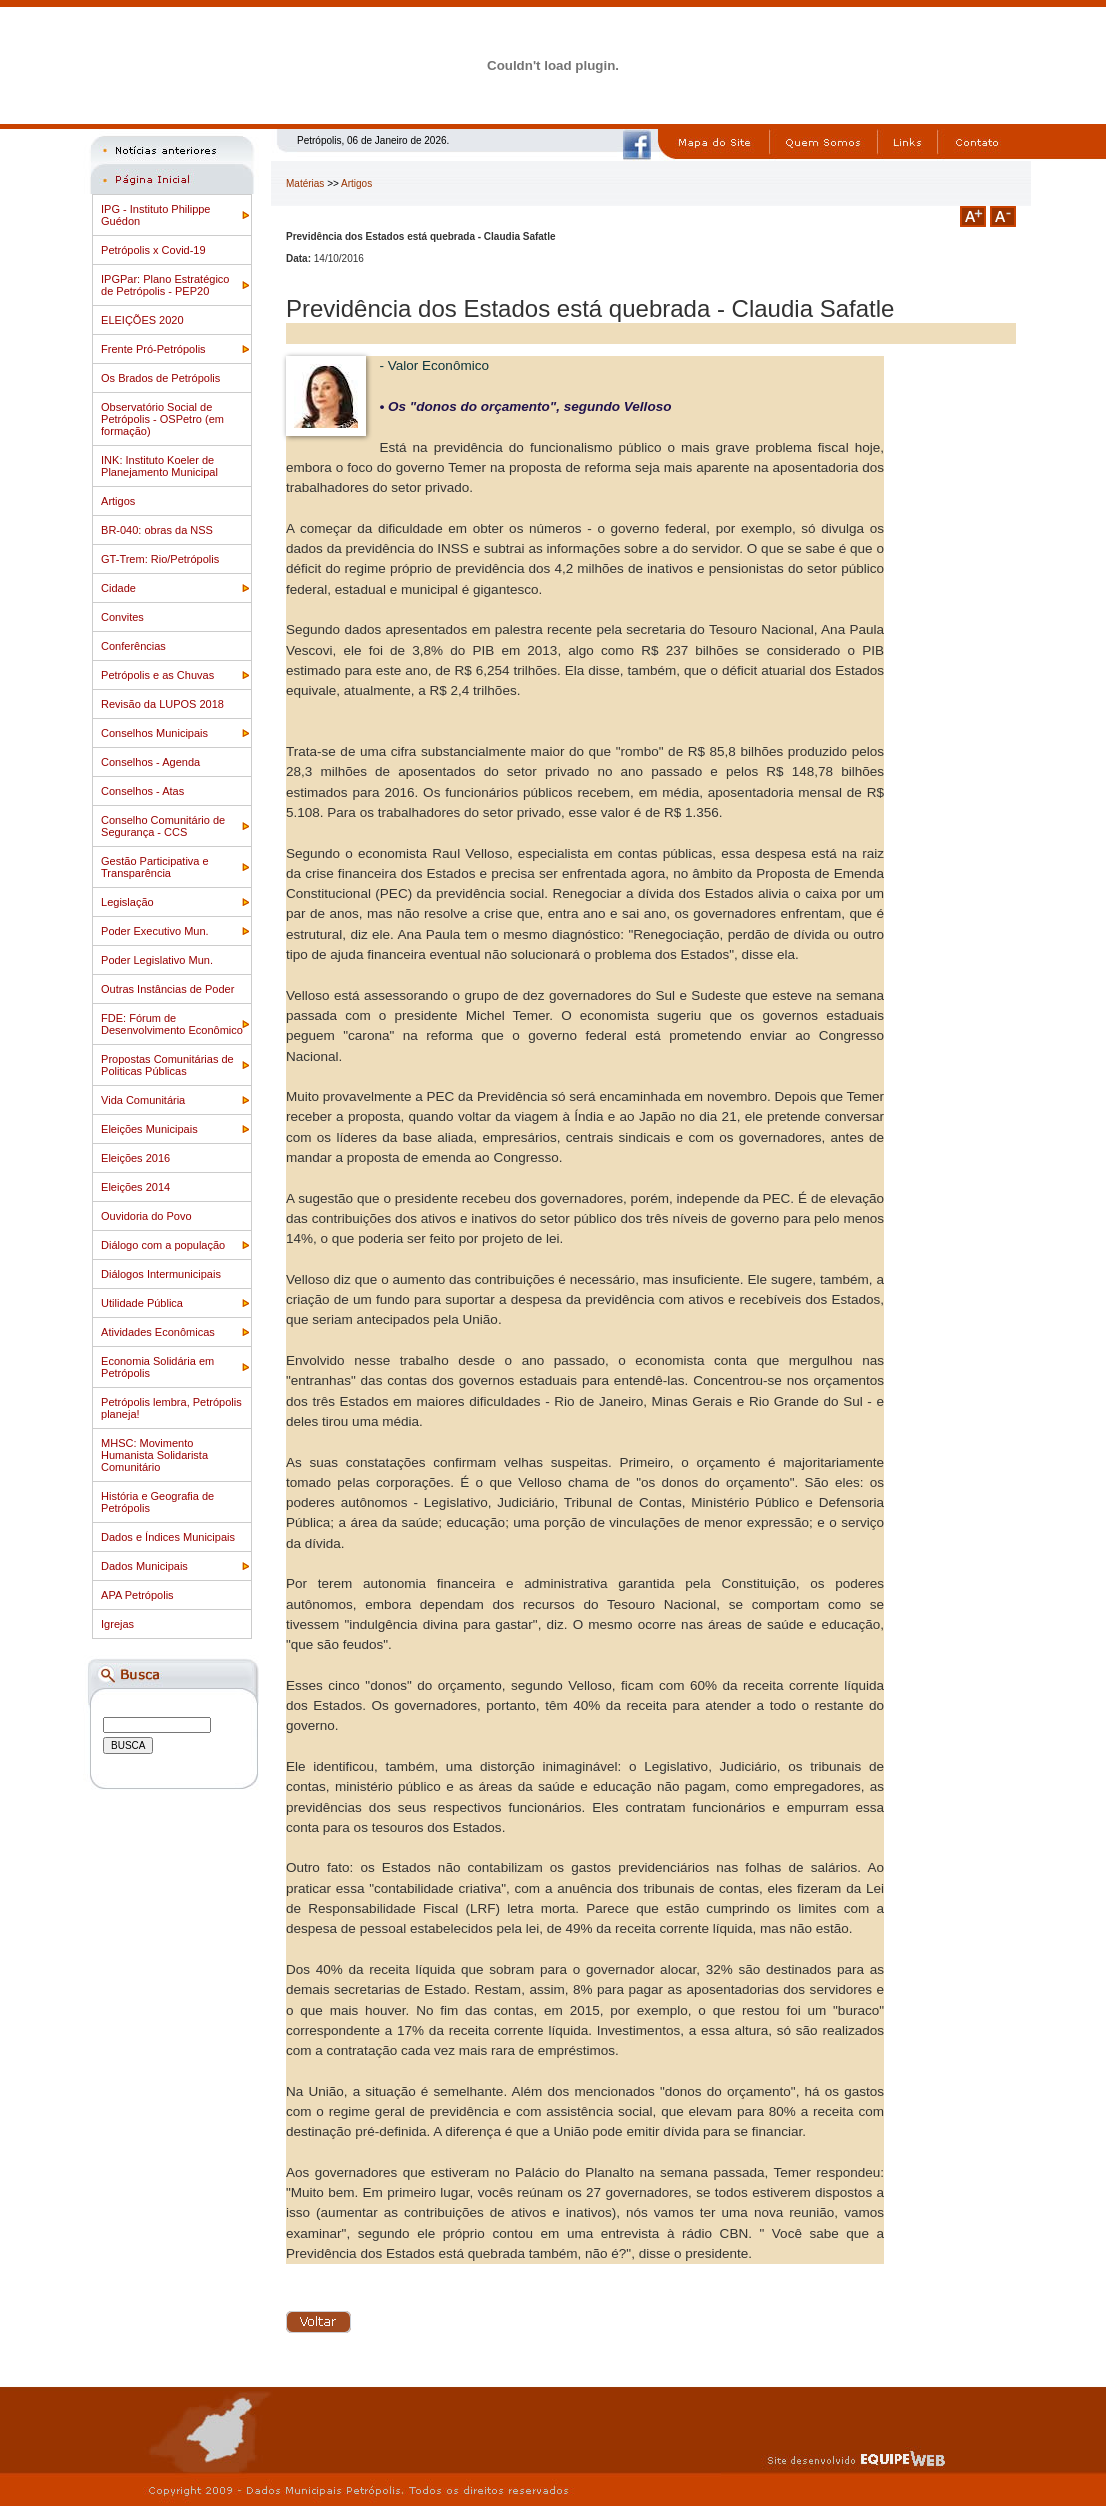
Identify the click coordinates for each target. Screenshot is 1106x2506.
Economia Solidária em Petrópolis (157, 1367)
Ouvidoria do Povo (146, 1216)
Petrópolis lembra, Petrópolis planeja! (171, 1408)
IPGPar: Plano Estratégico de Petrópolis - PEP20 (165, 285)
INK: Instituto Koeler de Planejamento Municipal (159, 466)
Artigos (118, 501)
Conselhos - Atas (142, 791)
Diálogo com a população (163, 1245)
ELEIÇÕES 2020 (142, 320)
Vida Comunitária (143, 1100)
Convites (122, 617)
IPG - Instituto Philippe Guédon (155, 215)
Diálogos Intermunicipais (161, 1274)
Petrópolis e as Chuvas (157, 675)
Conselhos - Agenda (150, 762)
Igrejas (117, 1624)
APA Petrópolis (137, 1595)
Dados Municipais (144, 1566)
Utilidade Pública (142, 1303)
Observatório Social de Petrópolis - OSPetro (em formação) (162, 419)
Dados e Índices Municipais (168, 1537)
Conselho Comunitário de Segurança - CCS (163, 826)
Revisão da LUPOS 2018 (162, 704)
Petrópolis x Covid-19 (153, 250)
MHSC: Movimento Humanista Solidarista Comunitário (154, 1455)
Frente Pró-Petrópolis (153, 349)
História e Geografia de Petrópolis (157, 1502)
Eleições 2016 (135, 1158)
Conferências (133, 646)
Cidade (118, 588)
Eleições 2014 (135, 1187)
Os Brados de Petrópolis (160, 378)
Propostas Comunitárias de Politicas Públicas (167, 1065)
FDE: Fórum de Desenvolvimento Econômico (172, 1024)
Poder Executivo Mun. (155, 931)
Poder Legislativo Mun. (157, 960)
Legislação (127, 902)
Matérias (305, 183)
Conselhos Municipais (154, 733)
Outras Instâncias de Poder (167, 989)
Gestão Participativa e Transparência (155, 867)
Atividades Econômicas (158, 1332)
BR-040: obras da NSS (157, 530)
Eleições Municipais (149, 1129)
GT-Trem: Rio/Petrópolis (160, 559)
